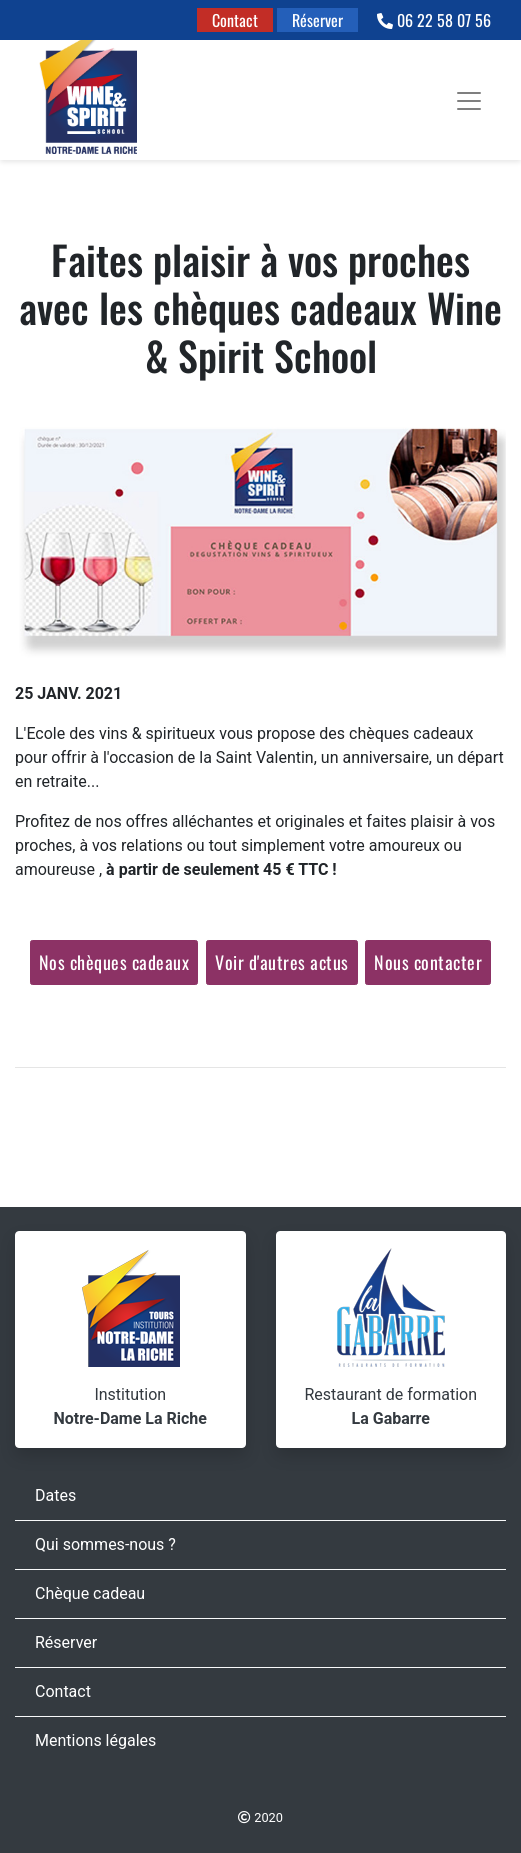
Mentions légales (95, 1740)
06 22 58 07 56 (434, 20)
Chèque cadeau (90, 1593)
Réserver (317, 20)
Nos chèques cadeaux (114, 962)
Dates (55, 1495)
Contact (235, 20)
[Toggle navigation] (469, 101)
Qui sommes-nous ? (105, 1544)
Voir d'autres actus (282, 962)
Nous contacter (428, 962)
